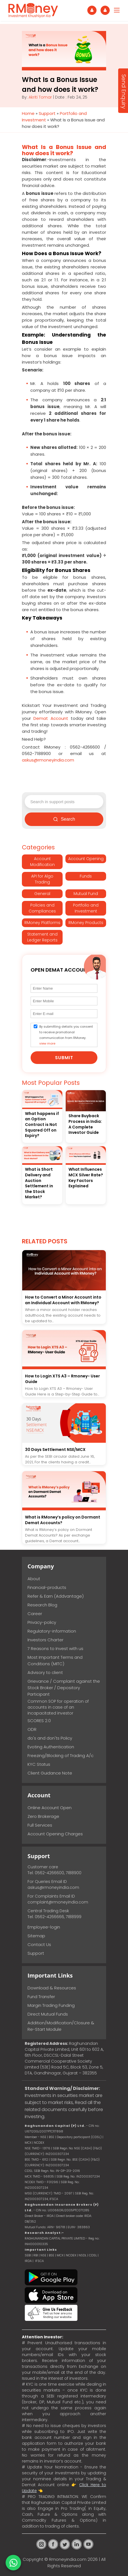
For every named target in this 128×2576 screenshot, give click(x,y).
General (42, 893)
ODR (32, 1729)
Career (35, 1614)
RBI (35, 2255)
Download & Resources (52, 1988)
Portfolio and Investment (86, 908)
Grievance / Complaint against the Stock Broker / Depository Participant (64, 1687)
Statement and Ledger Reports (42, 937)
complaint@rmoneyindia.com (58, 1902)
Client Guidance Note (50, 1773)
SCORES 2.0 (39, 1721)
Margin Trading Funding (51, 2005)
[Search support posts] (64, 801)
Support (47, 113)
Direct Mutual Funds (48, 2014)
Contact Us (39, 1944)
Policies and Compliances (42, 908)
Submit (64, 1057)
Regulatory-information (52, 1631)
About (34, 1579)
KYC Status (39, 1764)
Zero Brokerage (43, 1816)
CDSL (93, 2255)
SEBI (28, 2255)
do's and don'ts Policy (50, 1738)
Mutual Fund (86, 893)
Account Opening (86, 858)
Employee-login (44, 1927)
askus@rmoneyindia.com (53, 1887)
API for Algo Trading (42, 879)
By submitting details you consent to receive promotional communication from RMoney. (66, 1035)
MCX (60, 2255)
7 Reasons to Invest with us (55, 1648)
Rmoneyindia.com (67, 2559)
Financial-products (47, 1587)
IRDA (28, 2261)
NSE (43, 2255)
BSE (52, 2255)
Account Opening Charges (55, 1834)
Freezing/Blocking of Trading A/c (60, 1755)
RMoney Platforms (42, 922)
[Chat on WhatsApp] (13, 2562)
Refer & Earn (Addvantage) (56, 1596)
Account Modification (42, 861)
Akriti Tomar (40, 97)
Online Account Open (50, 1808)
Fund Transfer (41, 1997)
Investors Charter (45, 1640)
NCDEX (71, 2255)
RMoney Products (85, 922)
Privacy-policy (42, 1622)
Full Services (40, 1825)
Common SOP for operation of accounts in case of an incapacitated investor (58, 1707)
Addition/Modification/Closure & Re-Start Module (61, 2026)
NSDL (83, 2255)
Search (64, 819)
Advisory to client (45, 1672)
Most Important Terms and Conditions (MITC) (55, 1660)
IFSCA (53, 2199)
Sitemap (36, 1936)
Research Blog (42, 1605)
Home (28, 113)
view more (47, 1043)
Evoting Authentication (51, 1747)
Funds (86, 876)
